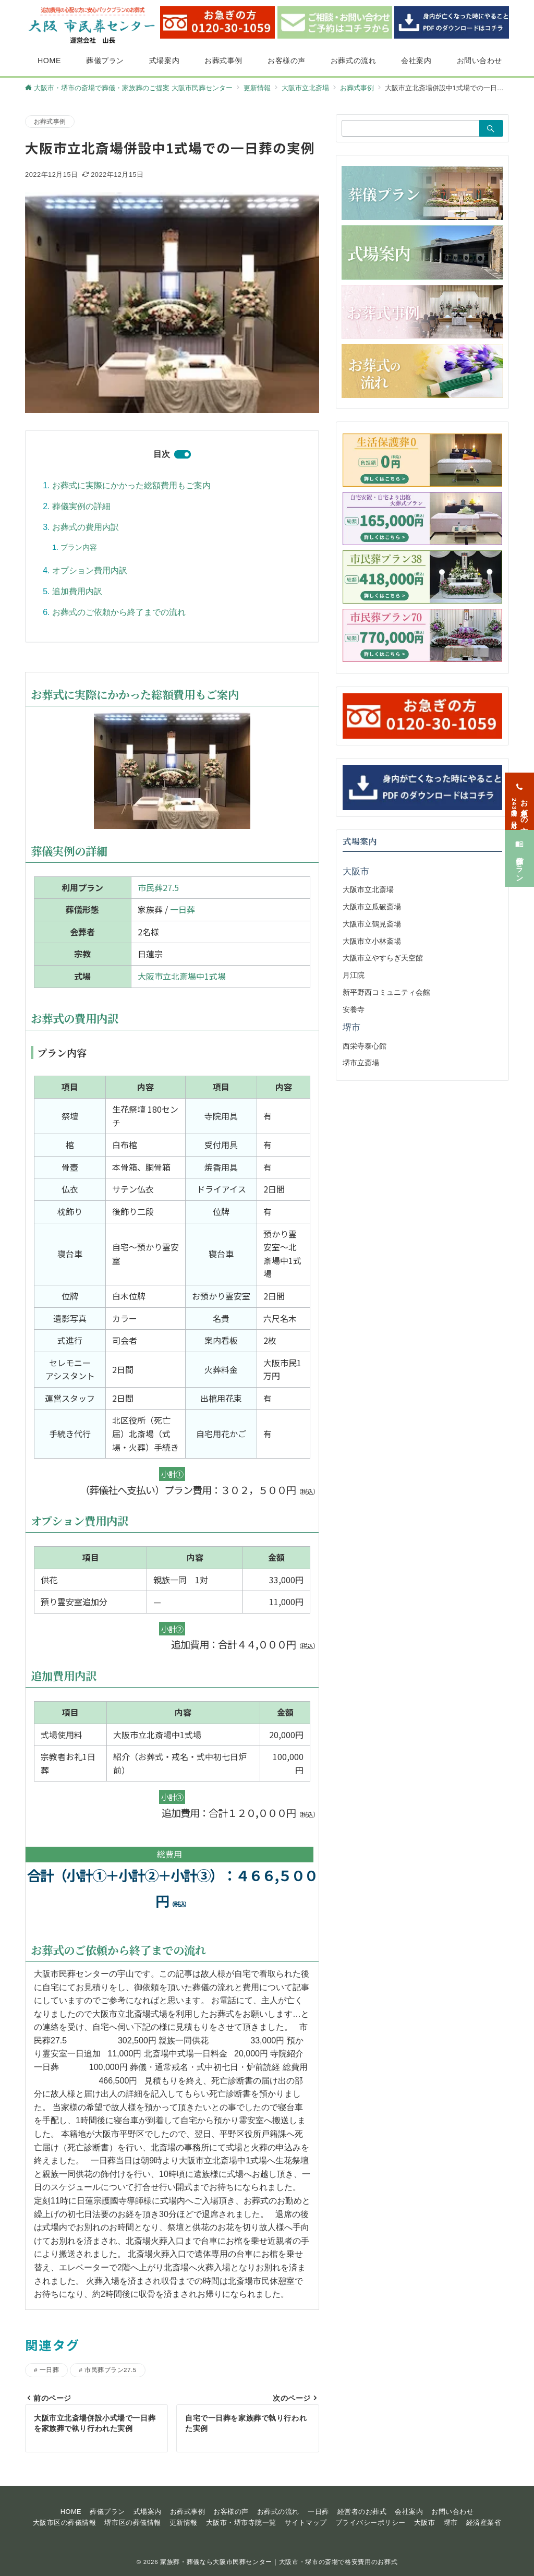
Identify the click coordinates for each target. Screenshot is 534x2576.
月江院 (354, 975)
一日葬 (182, 909)
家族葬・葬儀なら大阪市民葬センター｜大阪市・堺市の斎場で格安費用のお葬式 (278, 2561)
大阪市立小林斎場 (372, 941)
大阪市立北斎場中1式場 (182, 976)
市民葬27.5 (158, 887)
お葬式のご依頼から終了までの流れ (119, 612)
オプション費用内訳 (89, 570)
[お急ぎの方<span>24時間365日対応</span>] (519, 788)
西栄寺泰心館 (364, 1046)
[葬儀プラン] (519, 845)
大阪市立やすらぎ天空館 (383, 958)
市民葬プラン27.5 (110, 2369)
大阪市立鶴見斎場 (372, 924)
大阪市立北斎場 (368, 889)
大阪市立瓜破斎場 (372, 906)
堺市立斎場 (361, 1062)
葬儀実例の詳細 (81, 506)
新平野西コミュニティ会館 (386, 992)
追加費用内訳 (77, 591)
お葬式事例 (50, 121)
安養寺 (354, 1009)
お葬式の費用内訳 (85, 527)
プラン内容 (78, 547)
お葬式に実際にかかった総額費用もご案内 (131, 485)
